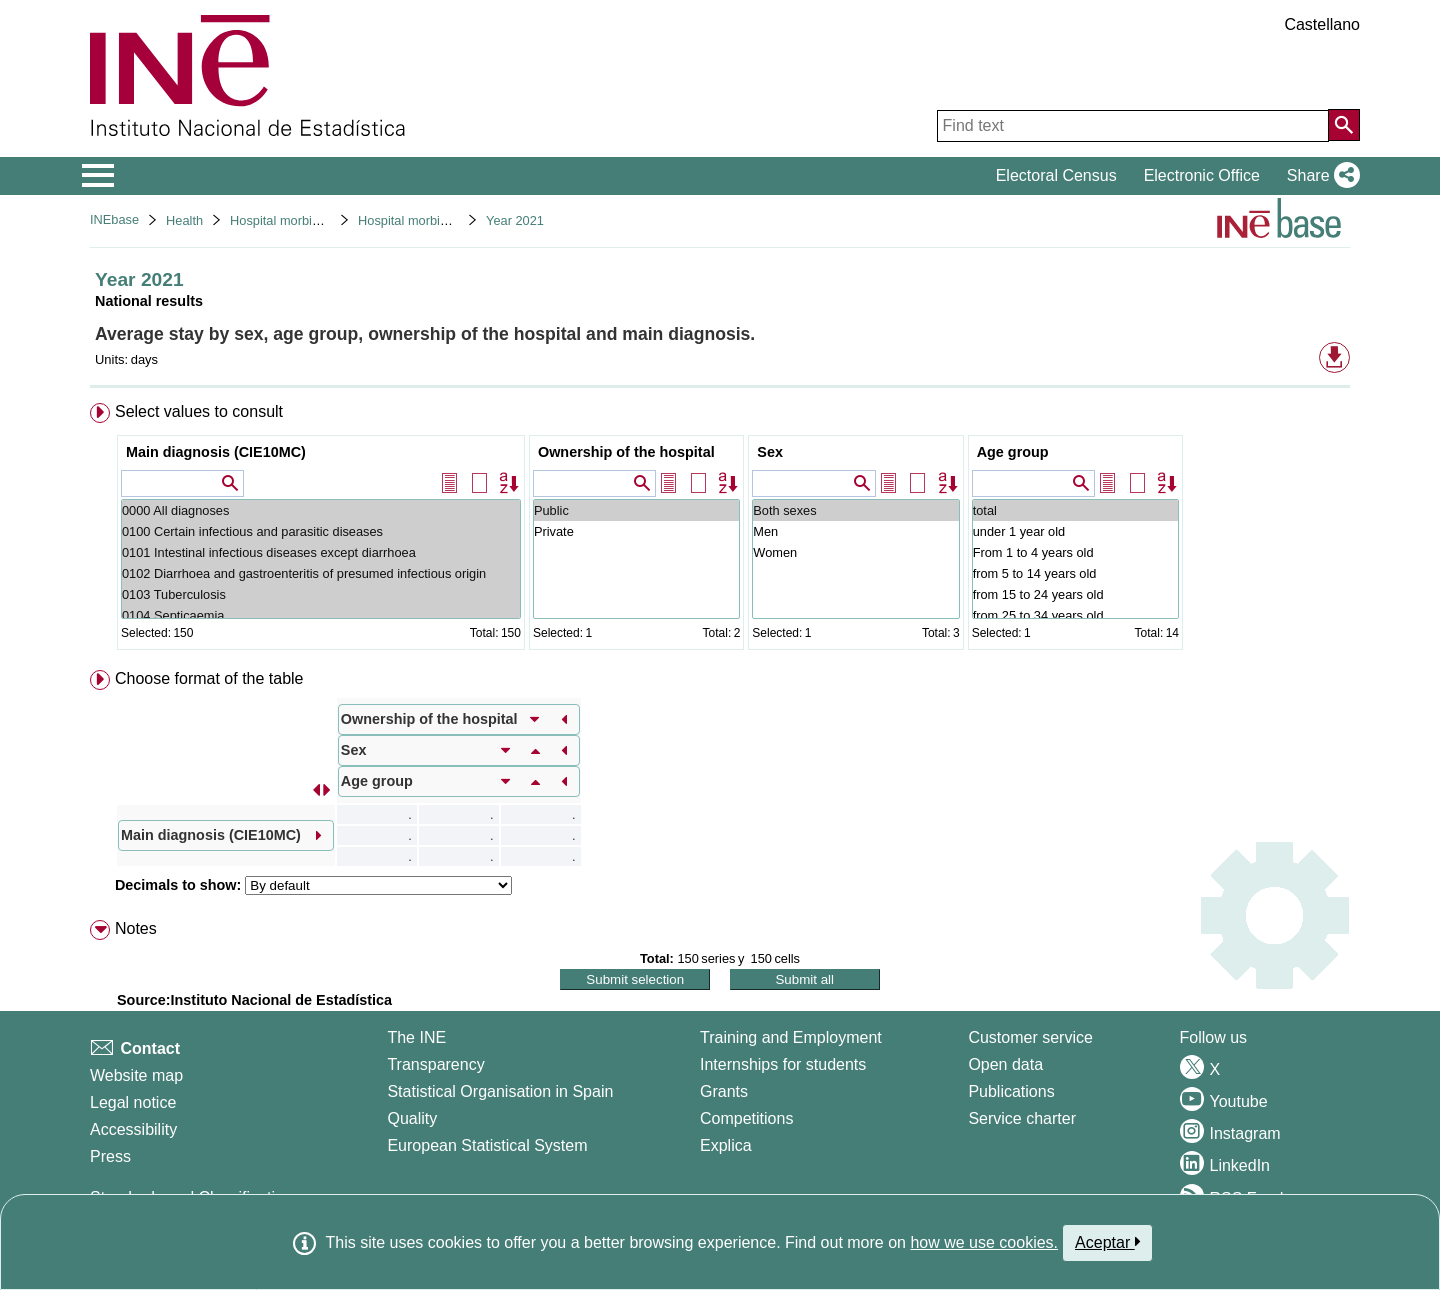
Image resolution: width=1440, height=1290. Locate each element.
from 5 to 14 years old (1075, 573)
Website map (136, 1075)
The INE (416, 1037)
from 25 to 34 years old (1075, 615)
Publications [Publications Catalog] (1011, 1091)
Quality (412, 1118)
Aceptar (1107, 1242)
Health (184, 220)
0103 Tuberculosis (321, 594)
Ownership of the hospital (626, 452)
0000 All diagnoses (321, 510)
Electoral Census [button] (1056, 175)
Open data (1005, 1064)
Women (855, 552)
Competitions (746, 1118)
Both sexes (855, 510)
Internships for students (783, 1064)
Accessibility (133, 1129)
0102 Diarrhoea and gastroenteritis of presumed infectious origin (321, 573)
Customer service (1030, 1037)
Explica (726, 1145)
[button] (1319, 176)
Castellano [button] (1322, 24)
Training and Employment (791, 1037)
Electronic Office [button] (1202, 175)
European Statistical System (487, 1145)
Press (110, 1156)
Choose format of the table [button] (209, 678)
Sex (770, 452)
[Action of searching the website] (1344, 125)
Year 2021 (515, 220)
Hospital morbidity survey (429, 220)
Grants (724, 1091)
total (1075, 510)
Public (636, 510)
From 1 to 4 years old (1075, 552)
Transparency (435, 1064)
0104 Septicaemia (321, 615)
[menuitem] (720, 530)
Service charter (1022, 1118)
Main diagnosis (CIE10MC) (216, 452)
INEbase (114, 219)
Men (855, 531)
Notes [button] (136, 928)
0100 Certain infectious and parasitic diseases (321, 531)
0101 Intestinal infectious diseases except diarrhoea (321, 552)
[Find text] (1133, 126)
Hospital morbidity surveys (304, 220)
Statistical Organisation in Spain (500, 1091)
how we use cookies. (984, 1242)
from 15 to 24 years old (1075, 594)
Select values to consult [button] (199, 411)
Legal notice (133, 1102)
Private (636, 531)
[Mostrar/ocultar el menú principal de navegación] (98, 176)
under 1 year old (1075, 531)
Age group (1013, 452)
